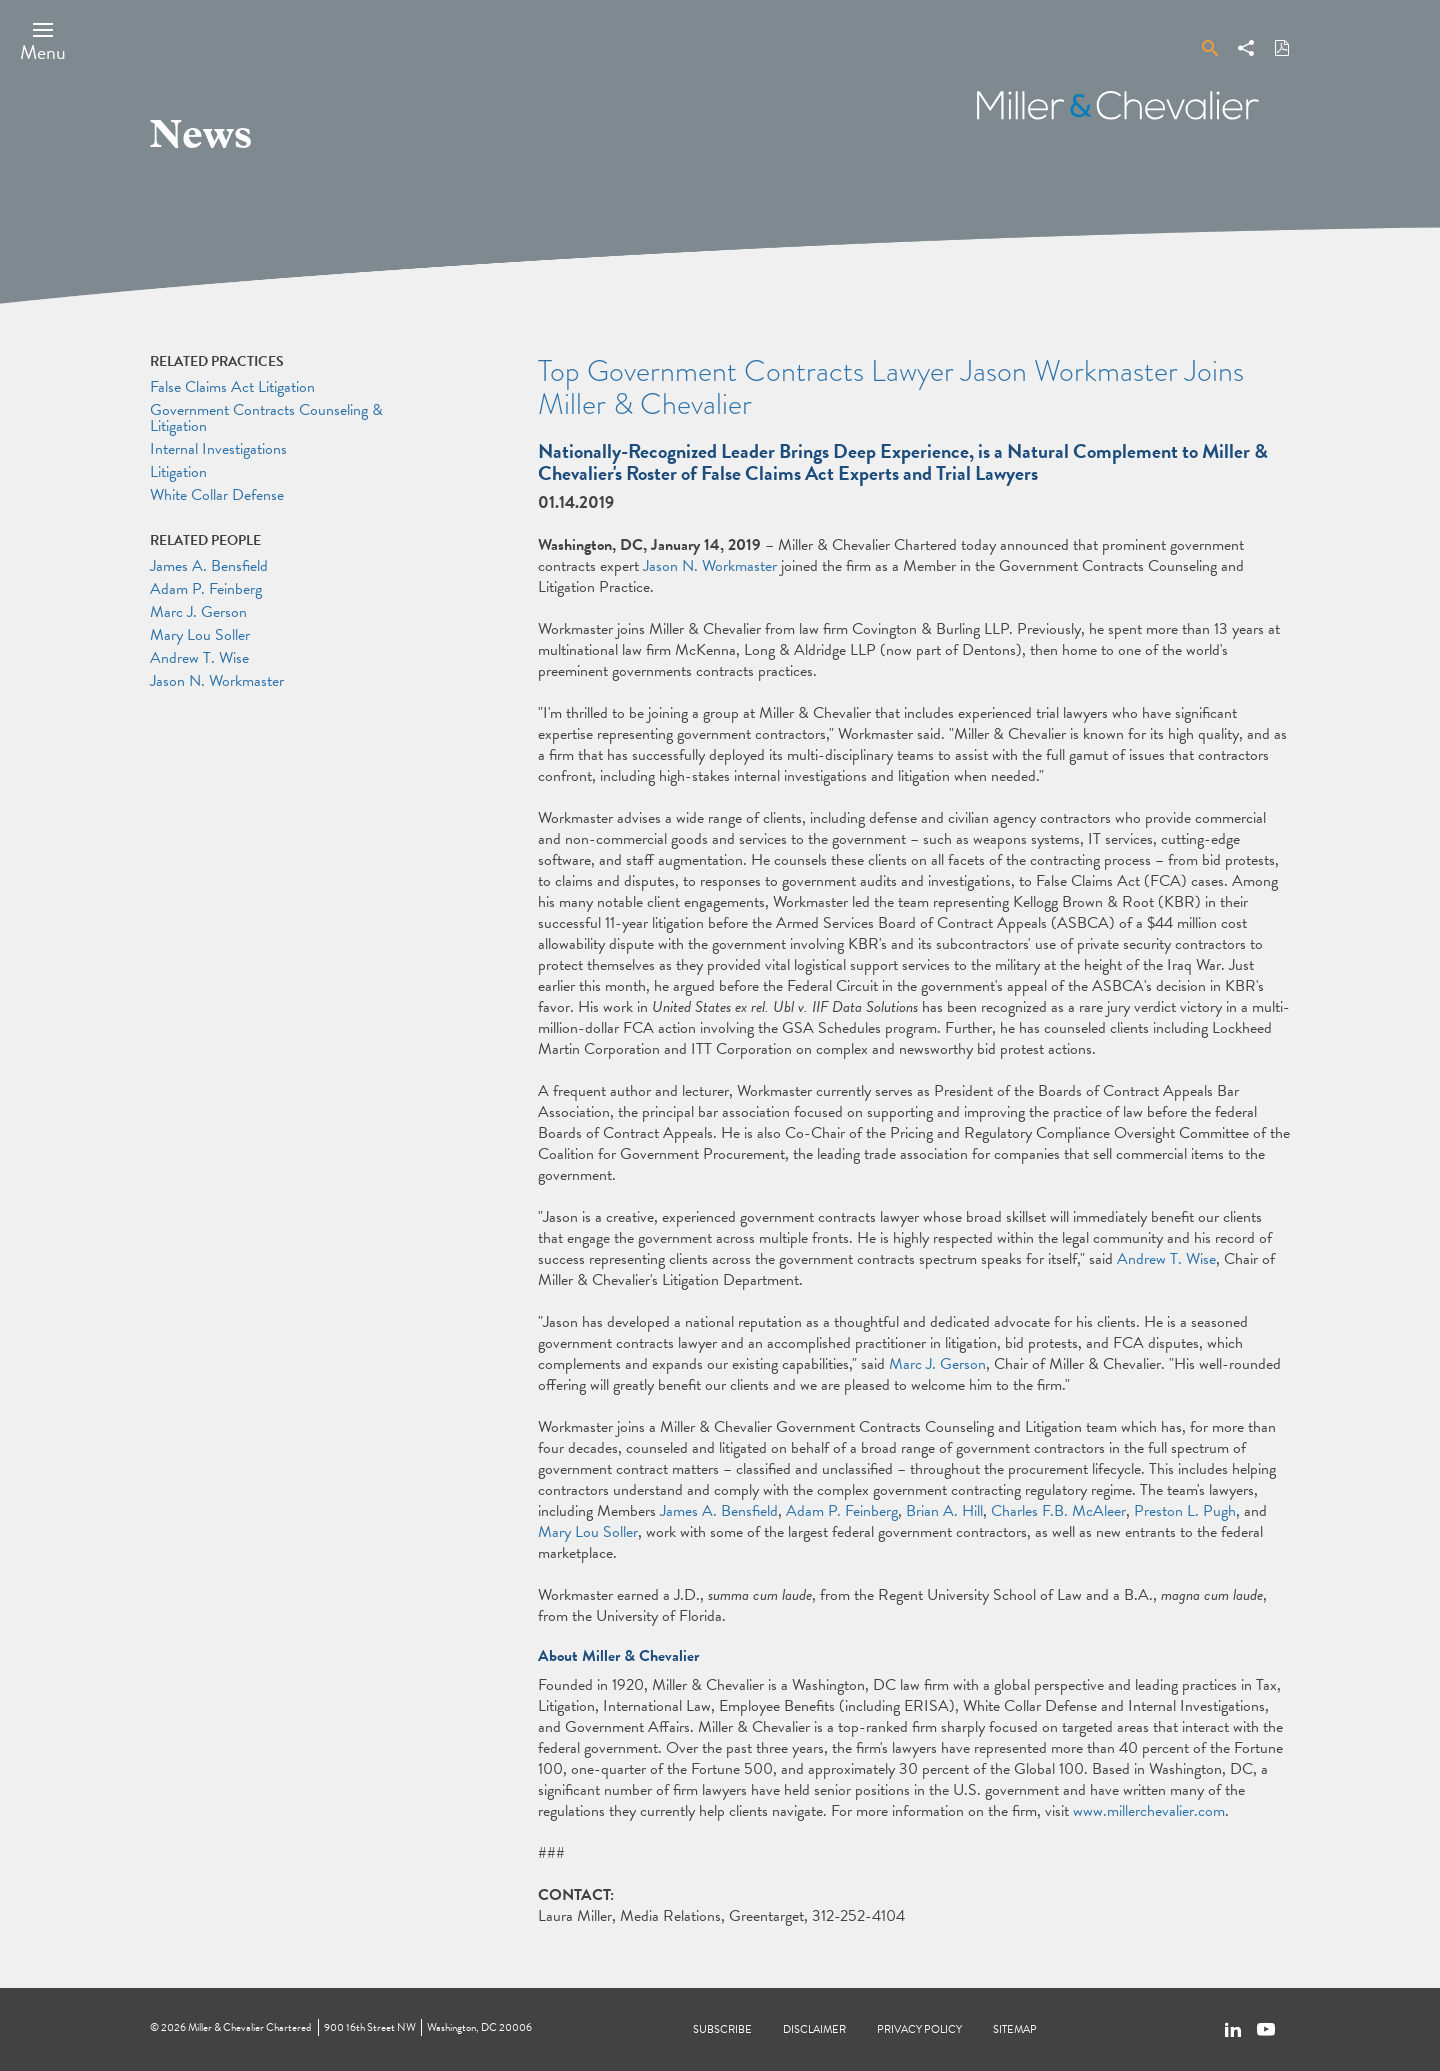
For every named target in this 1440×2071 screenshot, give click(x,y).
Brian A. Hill (944, 1511)
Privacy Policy (919, 2029)
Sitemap (1015, 2029)
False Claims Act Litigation (232, 387)
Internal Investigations (218, 449)
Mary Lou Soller (588, 1532)
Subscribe (722, 2029)
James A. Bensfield (719, 1511)
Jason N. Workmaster (710, 566)
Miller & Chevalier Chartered (249, 2027)
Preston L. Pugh (1185, 1511)
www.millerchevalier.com (1149, 1811)
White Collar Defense (217, 495)
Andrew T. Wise (1166, 1259)
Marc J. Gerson (937, 1364)
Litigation (178, 472)
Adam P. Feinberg (842, 1511)
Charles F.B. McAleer (1058, 1511)
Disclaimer (814, 2029)
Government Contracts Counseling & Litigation (266, 418)
